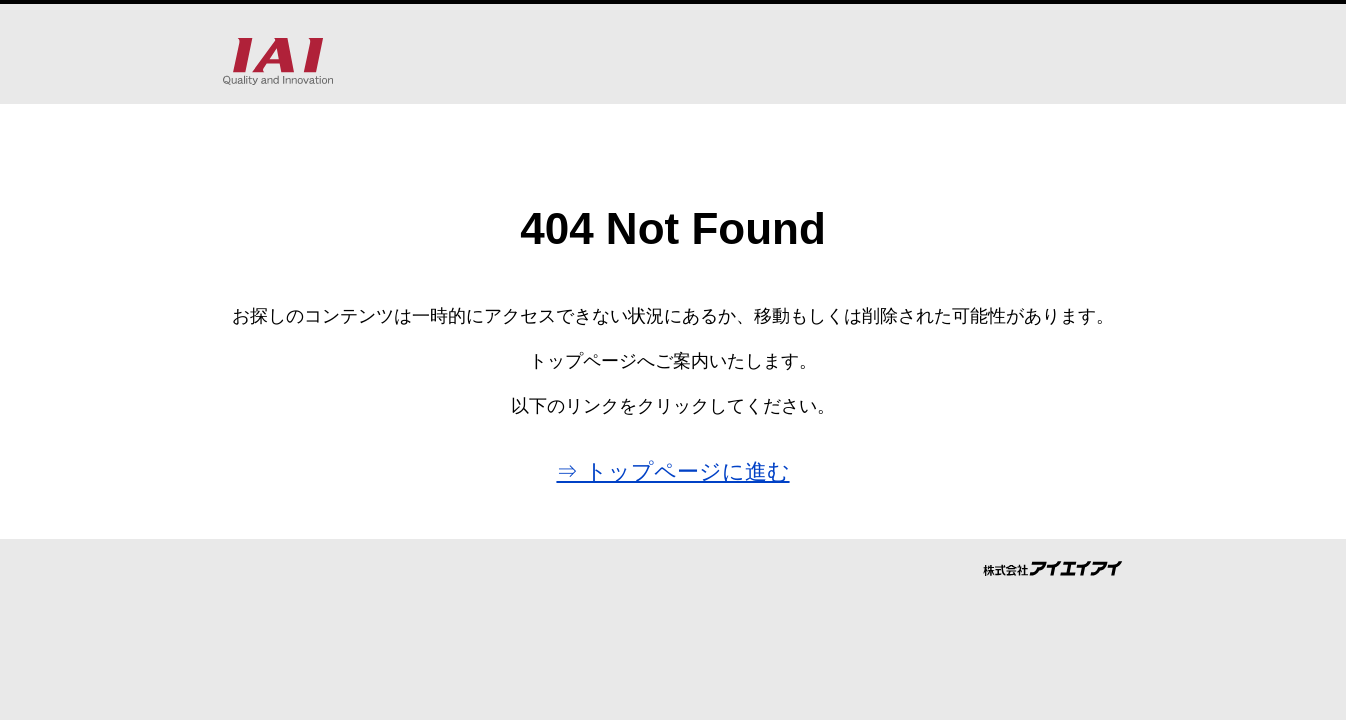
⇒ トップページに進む (672, 471)
